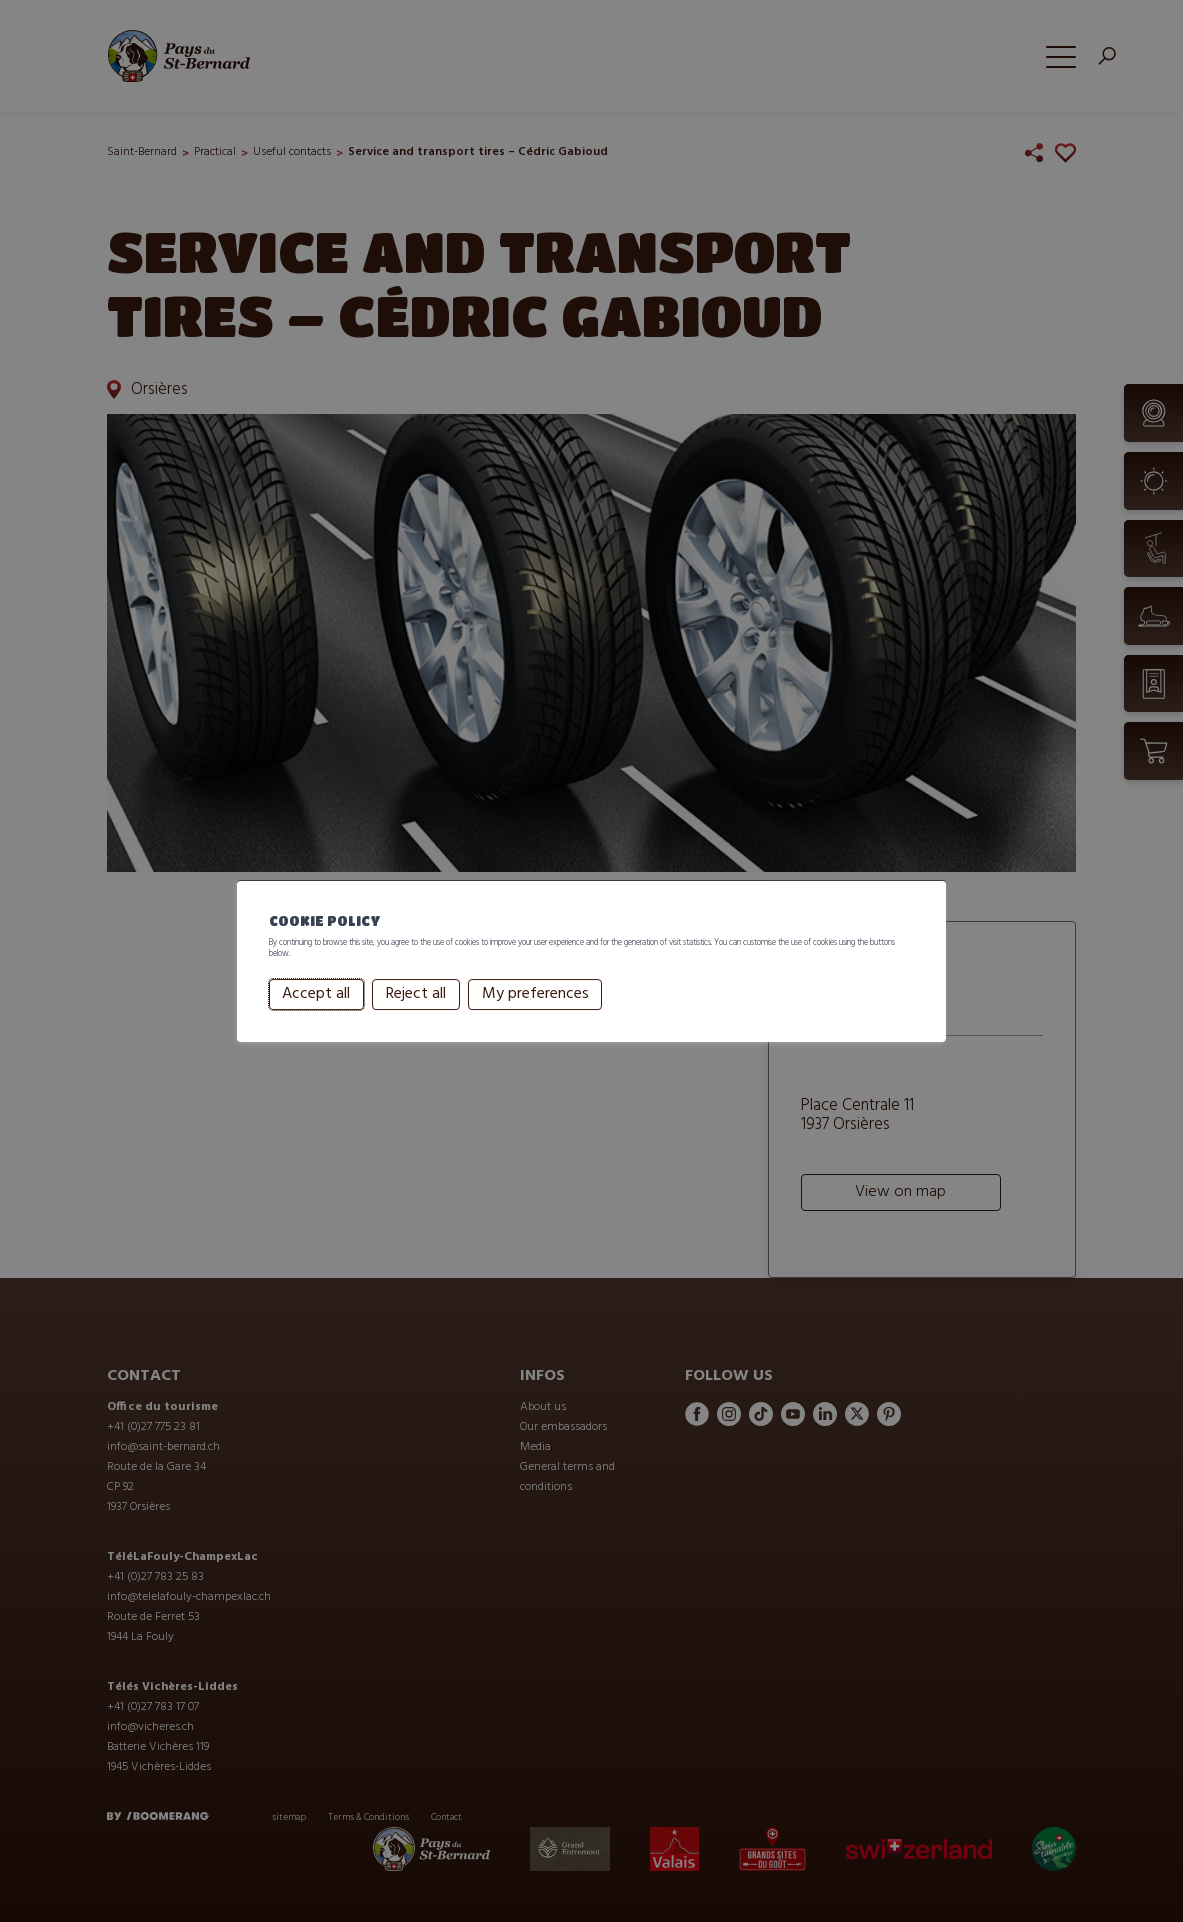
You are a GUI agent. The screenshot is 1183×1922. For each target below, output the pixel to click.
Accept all (316, 1007)
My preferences (535, 1007)
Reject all (416, 1007)
